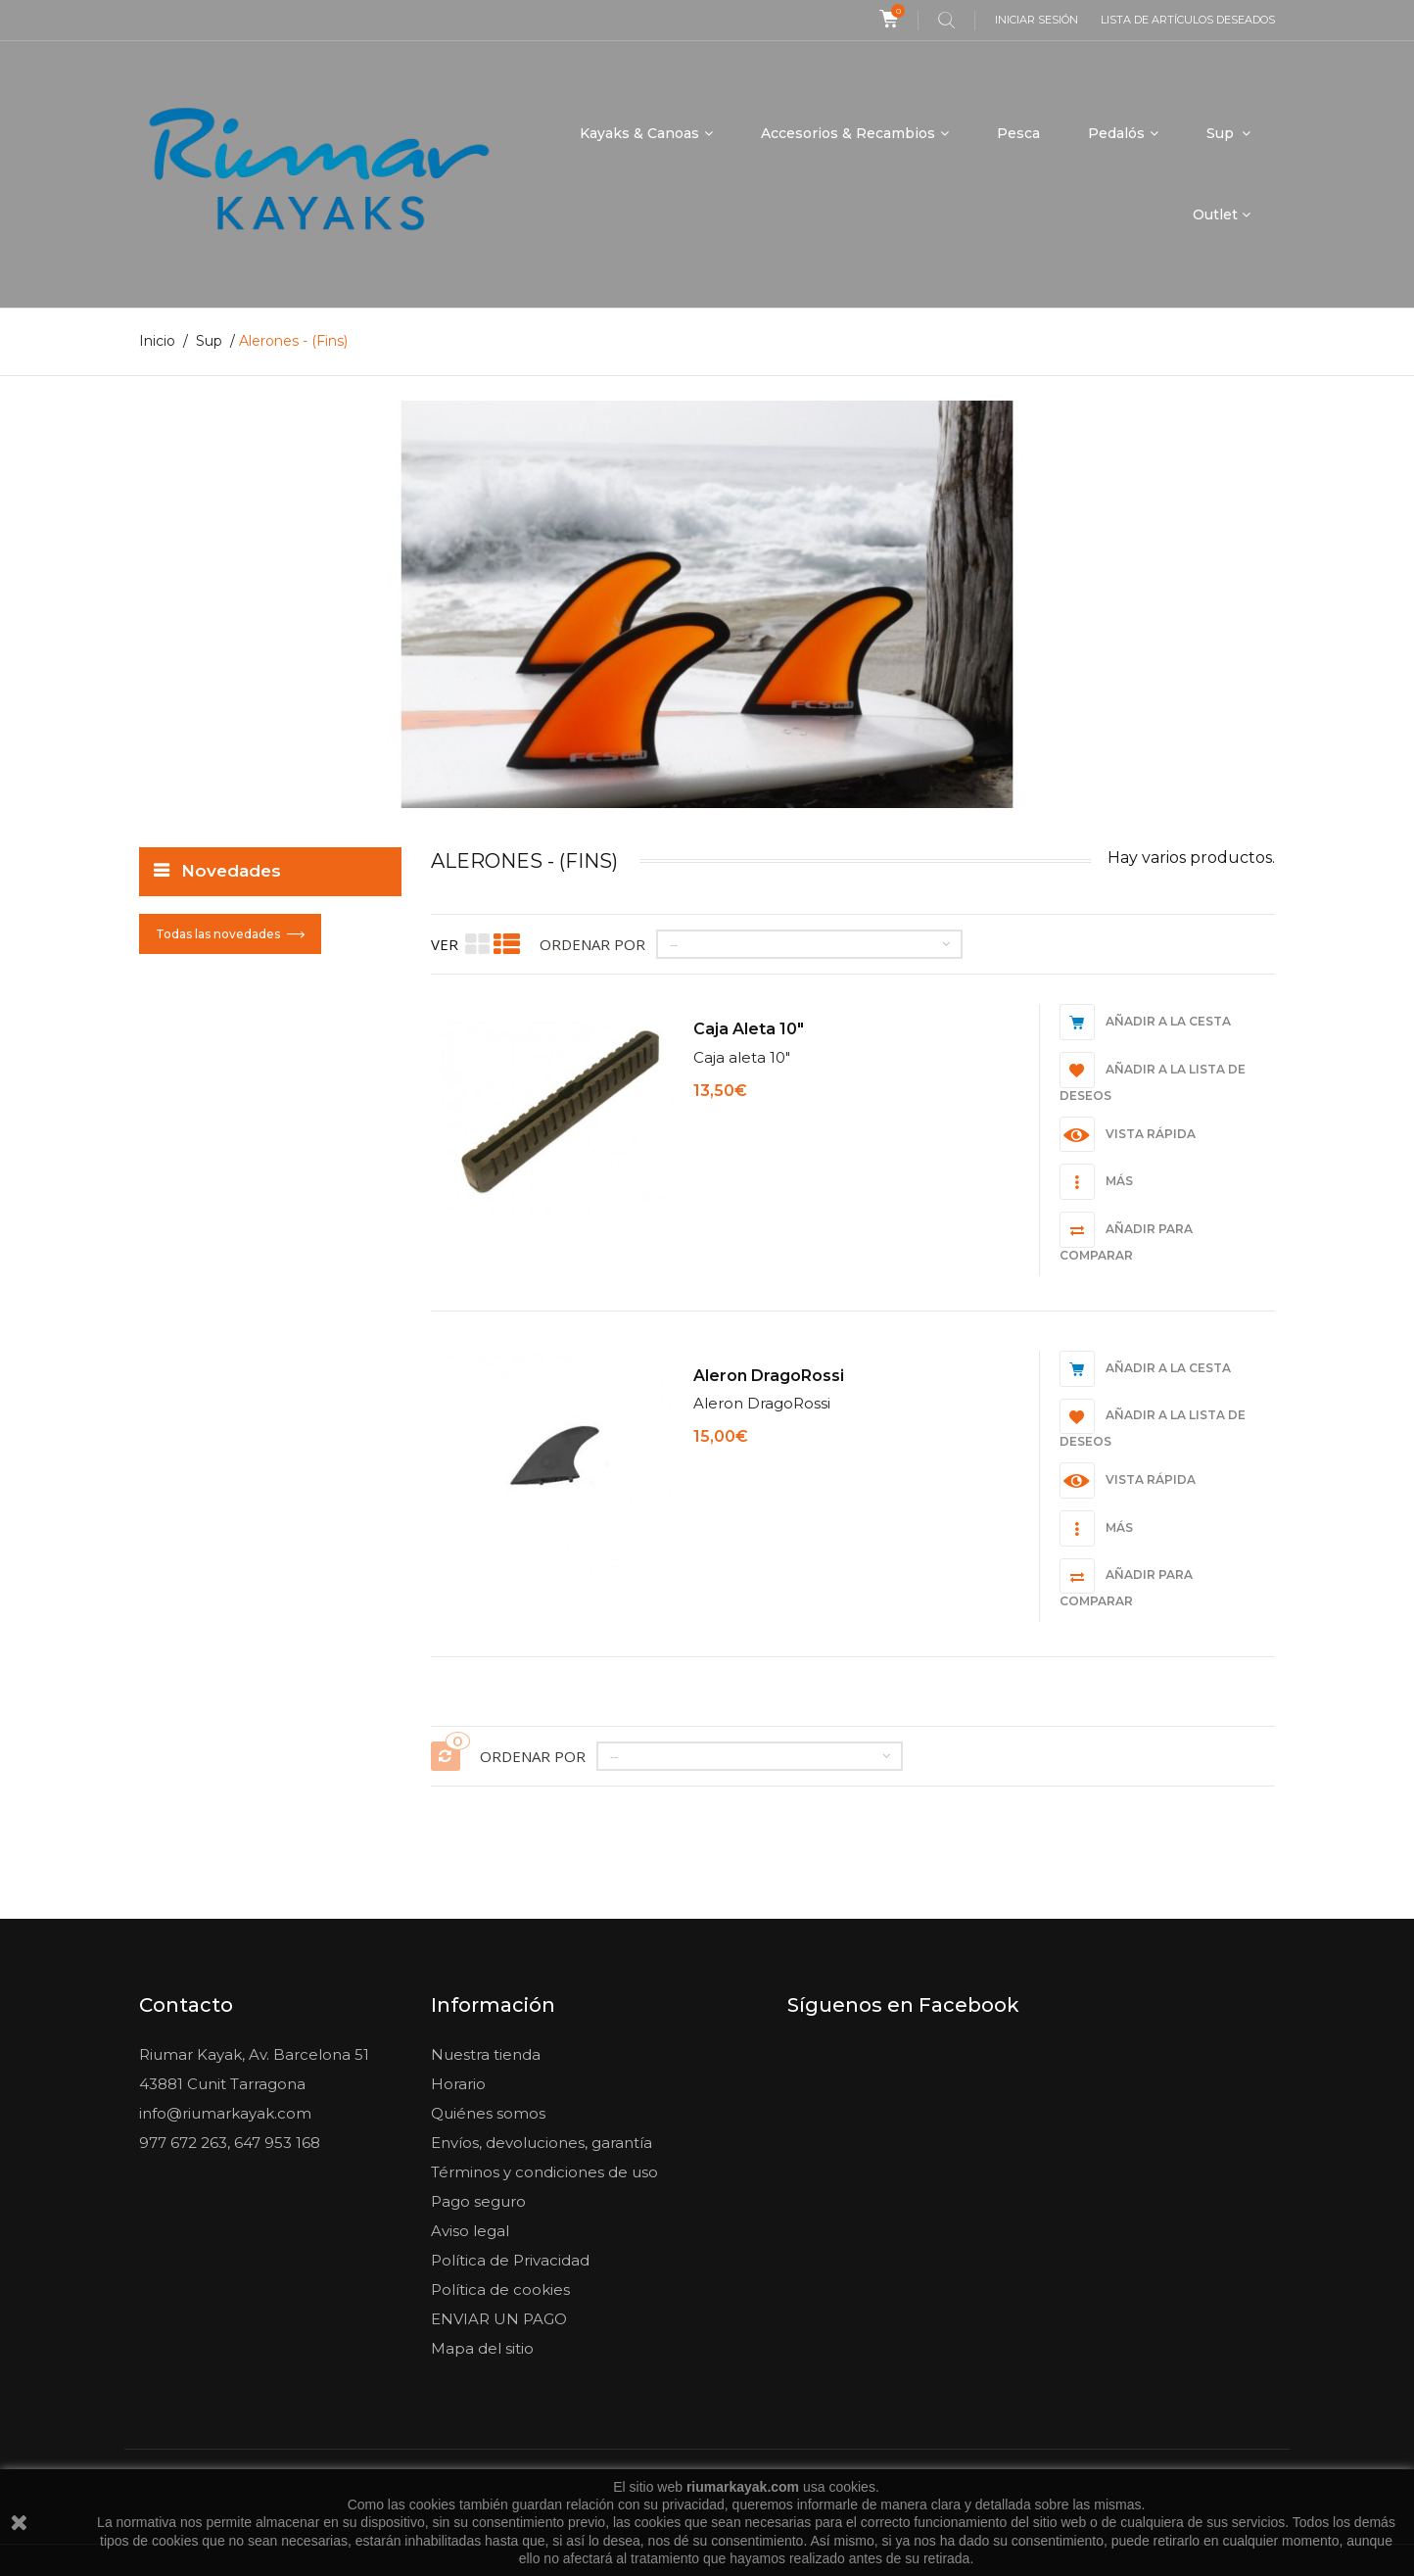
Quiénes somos (488, 2113)
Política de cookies (500, 2289)
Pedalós (1116, 133)
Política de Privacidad (510, 2260)
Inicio (157, 341)
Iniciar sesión (1036, 19)
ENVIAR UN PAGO (499, 2319)
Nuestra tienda (486, 2054)
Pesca (1018, 133)
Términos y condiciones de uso (544, 2172)
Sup (1222, 133)
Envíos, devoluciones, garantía (541, 2142)
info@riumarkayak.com (225, 2113)
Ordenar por (592, 944)
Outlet (1215, 214)
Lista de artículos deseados (1188, 19)
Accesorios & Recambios (848, 133)
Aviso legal (470, 2230)
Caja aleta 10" (748, 1029)
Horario (458, 2084)
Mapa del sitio (482, 2348)
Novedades (231, 871)
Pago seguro (478, 2201)
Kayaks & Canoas (639, 133)
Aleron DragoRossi (768, 1374)
